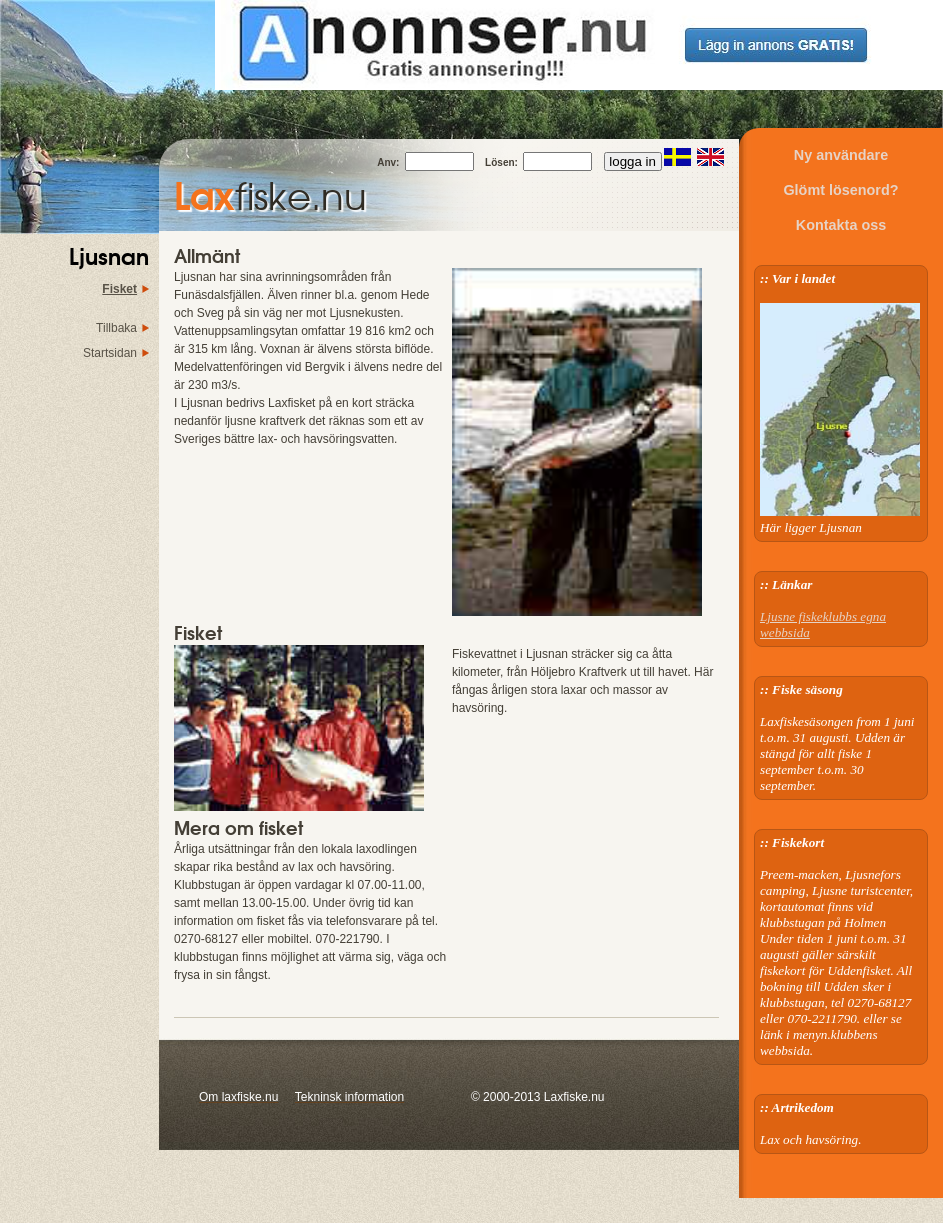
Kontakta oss (841, 225)
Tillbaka (116, 328)
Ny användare (841, 155)
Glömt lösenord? (840, 190)
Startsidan (110, 353)
